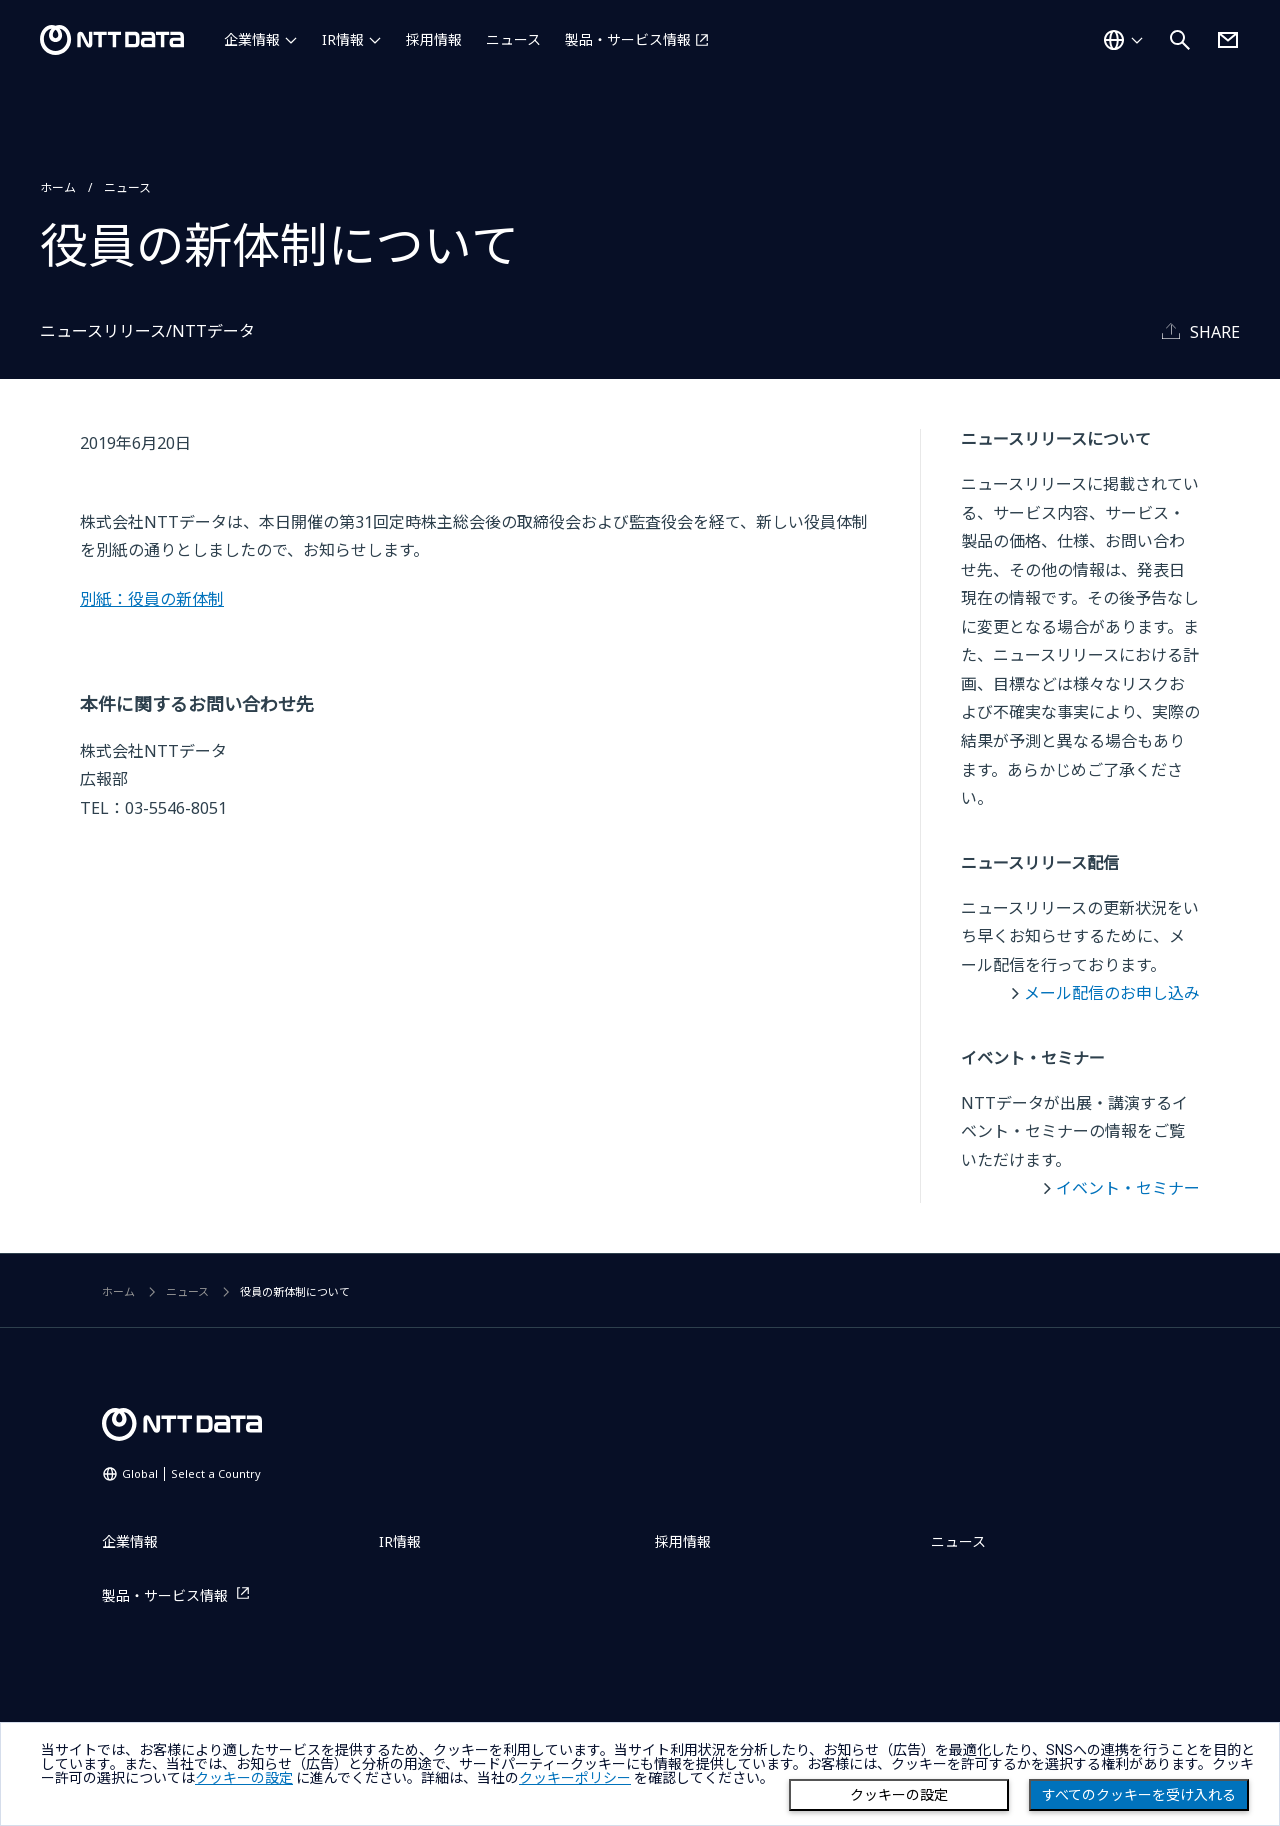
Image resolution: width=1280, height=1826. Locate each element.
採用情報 (434, 39)
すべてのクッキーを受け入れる (1139, 1795)
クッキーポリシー (575, 1778)
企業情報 (252, 39)
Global (191, 1473)
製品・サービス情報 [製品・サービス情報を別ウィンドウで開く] (628, 39)
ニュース (513, 39)
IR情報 (343, 39)
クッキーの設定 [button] (244, 1778)
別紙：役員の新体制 (152, 599)
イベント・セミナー (1128, 1188)
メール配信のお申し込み (1112, 993)
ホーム (58, 187)
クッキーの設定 (899, 1795)
